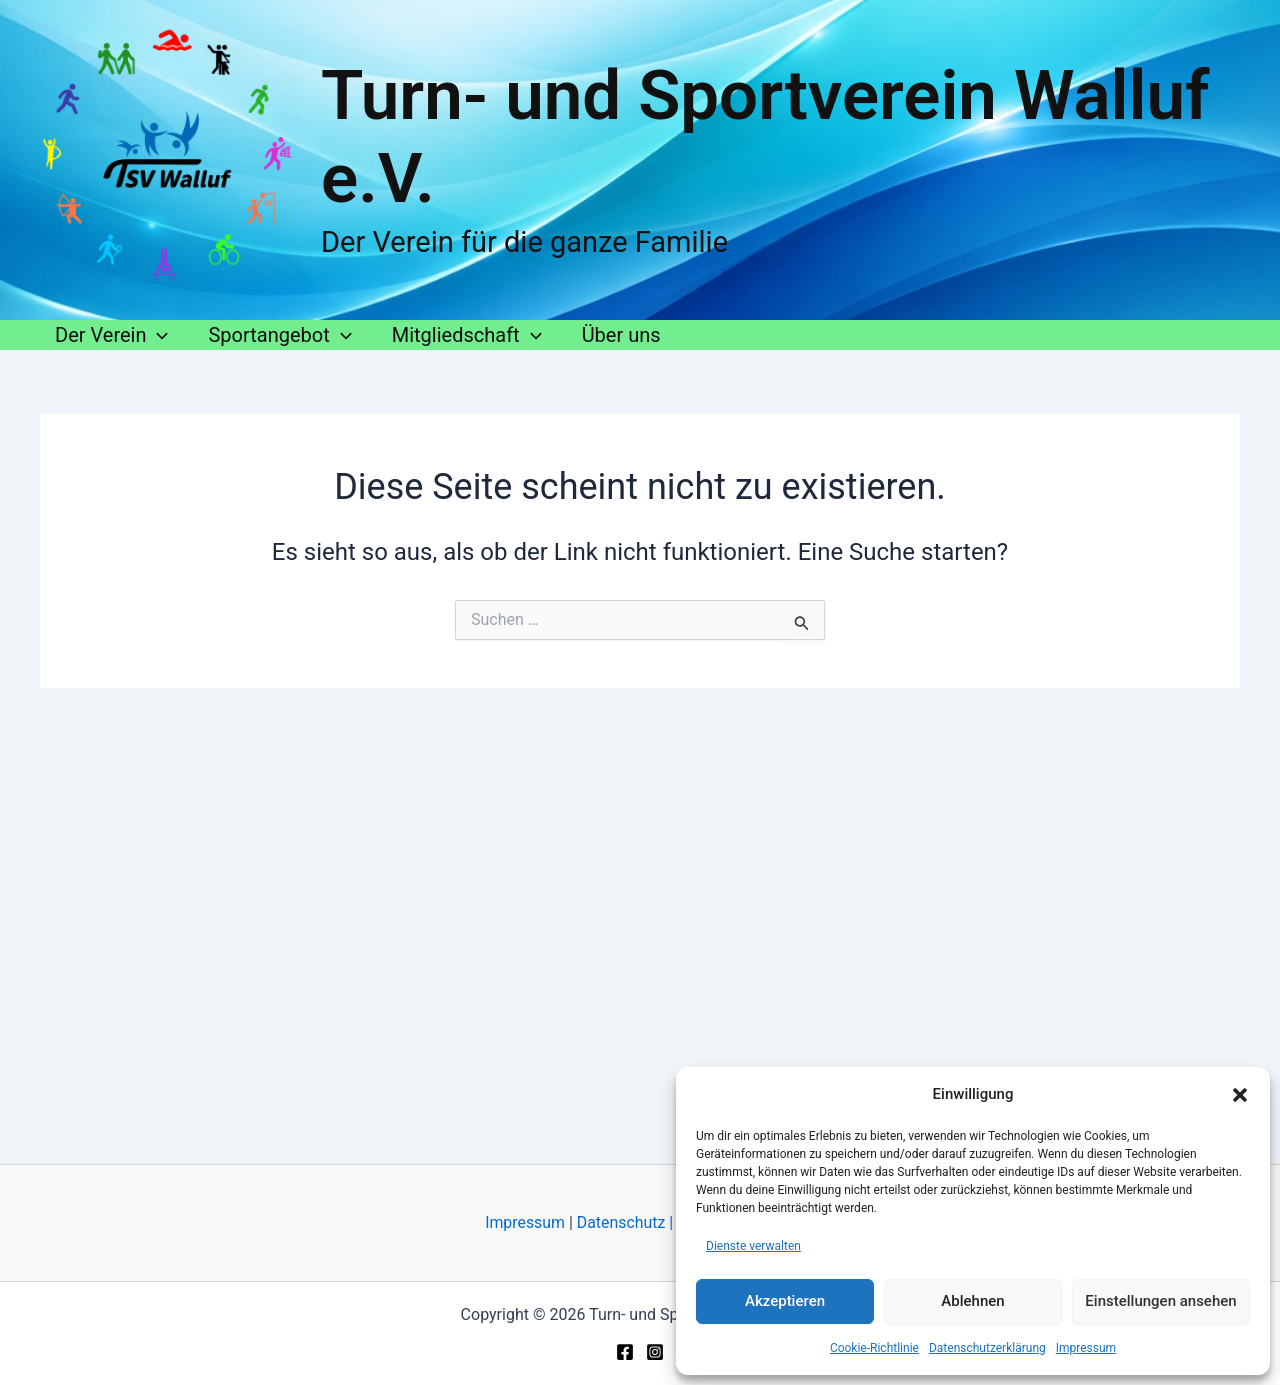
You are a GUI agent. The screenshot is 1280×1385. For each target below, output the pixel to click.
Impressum (1086, 1348)
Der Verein (111, 335)
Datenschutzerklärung (987, 1348)
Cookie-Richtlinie (874, 1348)
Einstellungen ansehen (1160, 1301)
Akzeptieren (785, 1301)
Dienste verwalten (753, 1246)
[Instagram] (655, 1352)
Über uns (621, 335)
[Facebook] (625, 1352)
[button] (1240, 1095)
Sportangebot (279, 335)
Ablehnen (972, 1301)
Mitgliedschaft (467, 335)
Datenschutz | (624, 1222)
